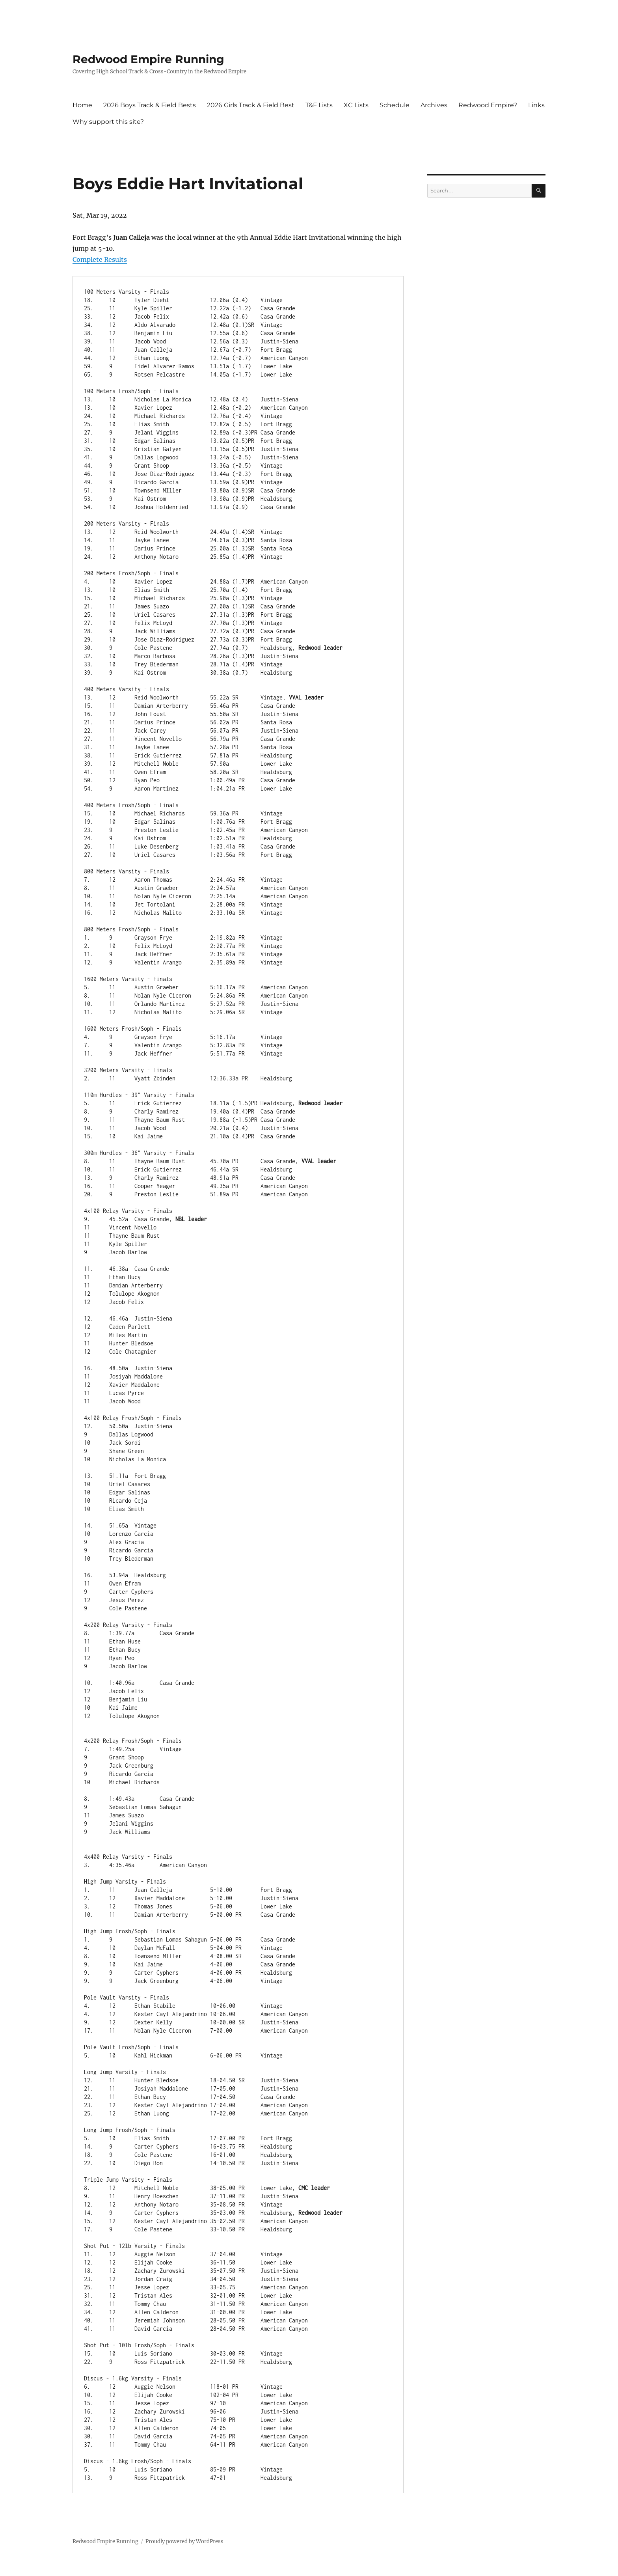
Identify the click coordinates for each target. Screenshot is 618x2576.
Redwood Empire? (487, 105)
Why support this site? (108, 121)
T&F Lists (319, 105)
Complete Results (100, 259)
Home (82, 105)
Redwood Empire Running (148, 59)
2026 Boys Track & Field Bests (149, 105)
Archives (434, 105)
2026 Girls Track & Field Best (250, 105)
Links (536, 105)
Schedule (395, 105)
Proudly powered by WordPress (184, 2541)
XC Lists (356, 105)
